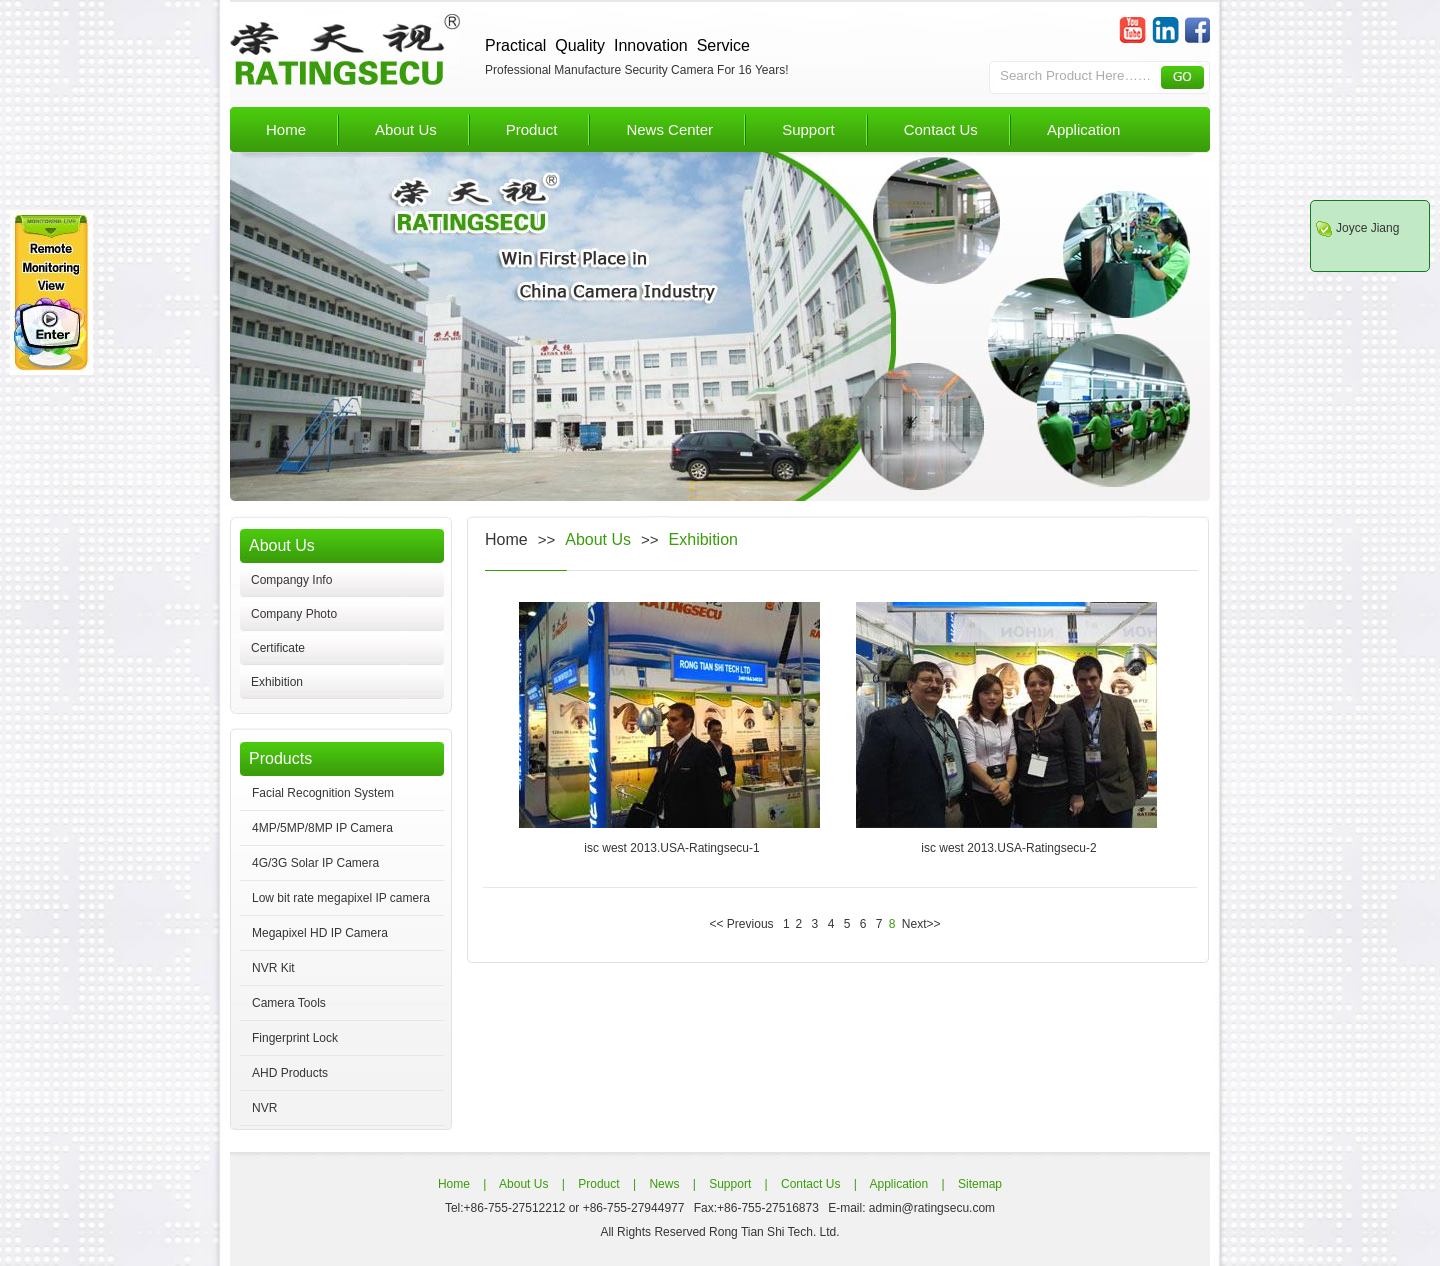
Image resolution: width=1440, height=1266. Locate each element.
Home (286, 129)
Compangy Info (291, 580)
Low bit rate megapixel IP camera (341, 898)
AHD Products (290, 1073)
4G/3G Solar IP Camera (315, 863)
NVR (264, 1108)
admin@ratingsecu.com (931, 1208)
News (662, 1184)
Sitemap (978, 1184)
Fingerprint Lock (295, 1038)
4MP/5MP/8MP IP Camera (322, 828)
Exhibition (277, 682)
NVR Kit (273, 968)
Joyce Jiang (1367, 228)
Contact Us (941, 129)
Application (1083, 129)
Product (532, 129)
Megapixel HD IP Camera (320, 933)
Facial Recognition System (323, 793)
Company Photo (294, 614)
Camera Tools (289, 1003)
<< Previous (743, 924)
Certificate (278, 648)
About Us (406, 129)
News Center (669, 129)
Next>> (919, 924)
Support (808, 129)
